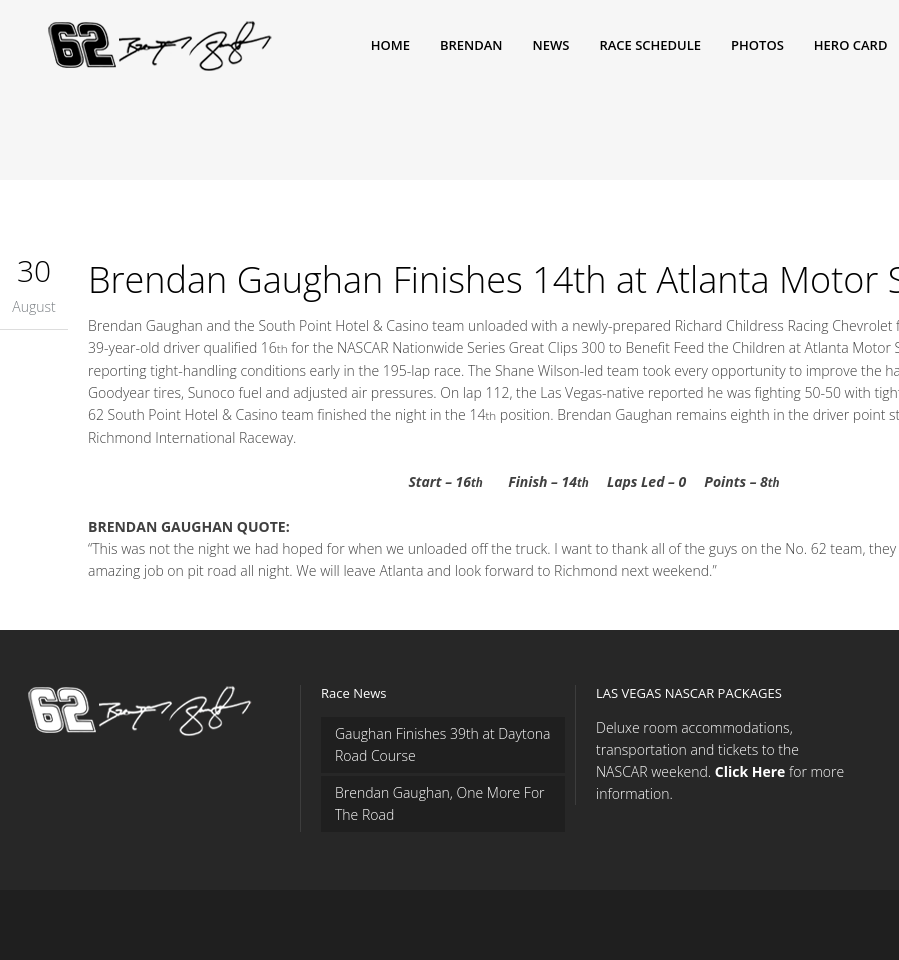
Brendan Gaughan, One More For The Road (440, 803)
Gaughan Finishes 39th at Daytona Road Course (443, 744)
